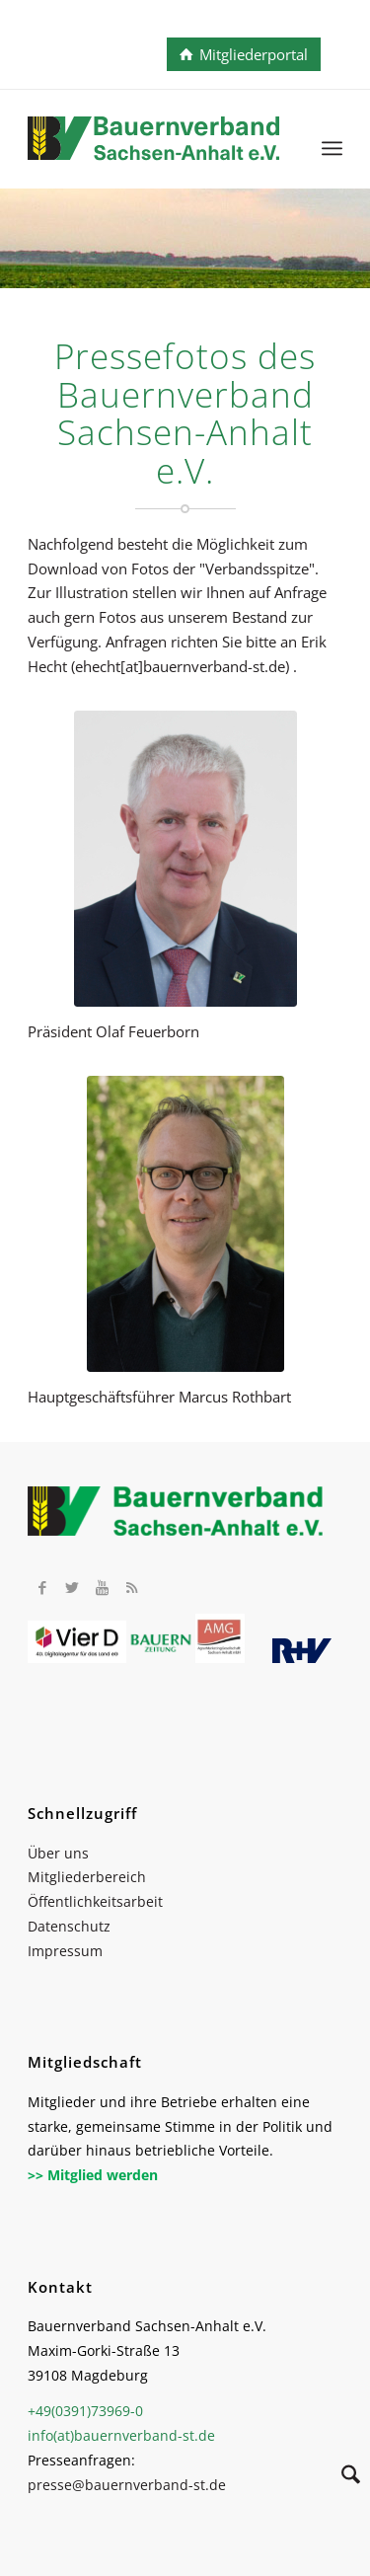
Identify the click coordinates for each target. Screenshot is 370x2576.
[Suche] (341, 2477)
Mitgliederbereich (87, 1876)
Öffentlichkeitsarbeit (95, 1901)
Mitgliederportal (253, 54)
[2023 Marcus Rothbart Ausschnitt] (185, 1224)
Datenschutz (69, 1926)
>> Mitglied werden (93, 2174)
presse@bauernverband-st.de (127, 2484)
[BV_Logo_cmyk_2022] (153, 148)
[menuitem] (332, 148)
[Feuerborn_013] (185, 859)
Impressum (65, 1950)
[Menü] (332, 148)
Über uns (58, 1853)
